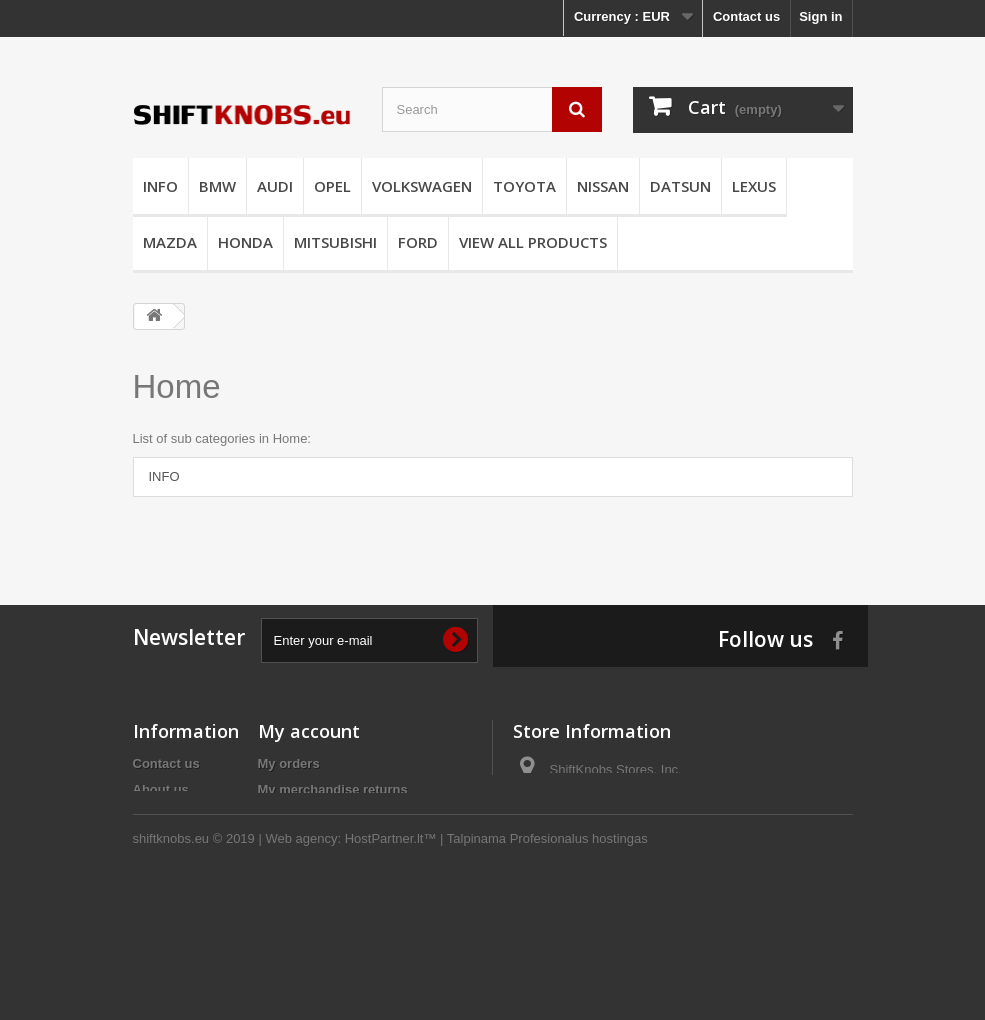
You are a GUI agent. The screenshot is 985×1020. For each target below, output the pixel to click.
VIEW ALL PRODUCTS (533, 242)
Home (177, 386)
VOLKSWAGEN (422, 186)
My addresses (301, 841)
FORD (418, 242)
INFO (160, 186)
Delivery (158, 841)
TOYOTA (524, 186)
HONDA (245, 242)
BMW (217, 186)
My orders (289, 763)
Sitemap (158, 893)
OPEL (332, 186)
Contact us (746, 16)
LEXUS (754, 186)
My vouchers (297, 893)
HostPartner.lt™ (391, 965)
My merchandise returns (333, 789)
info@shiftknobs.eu (644, 806)
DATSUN (680, 186)
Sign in (820, 16)
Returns (157, 867)
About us (161, 789)
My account (309, 731)
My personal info (309, 867)
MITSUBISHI (335, 242)
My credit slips (303, 815)
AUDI (275, 186)
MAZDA (170, 242)
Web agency (301, 965)
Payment (160, 815)
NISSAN (603, 186)
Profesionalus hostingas (579, 965)
